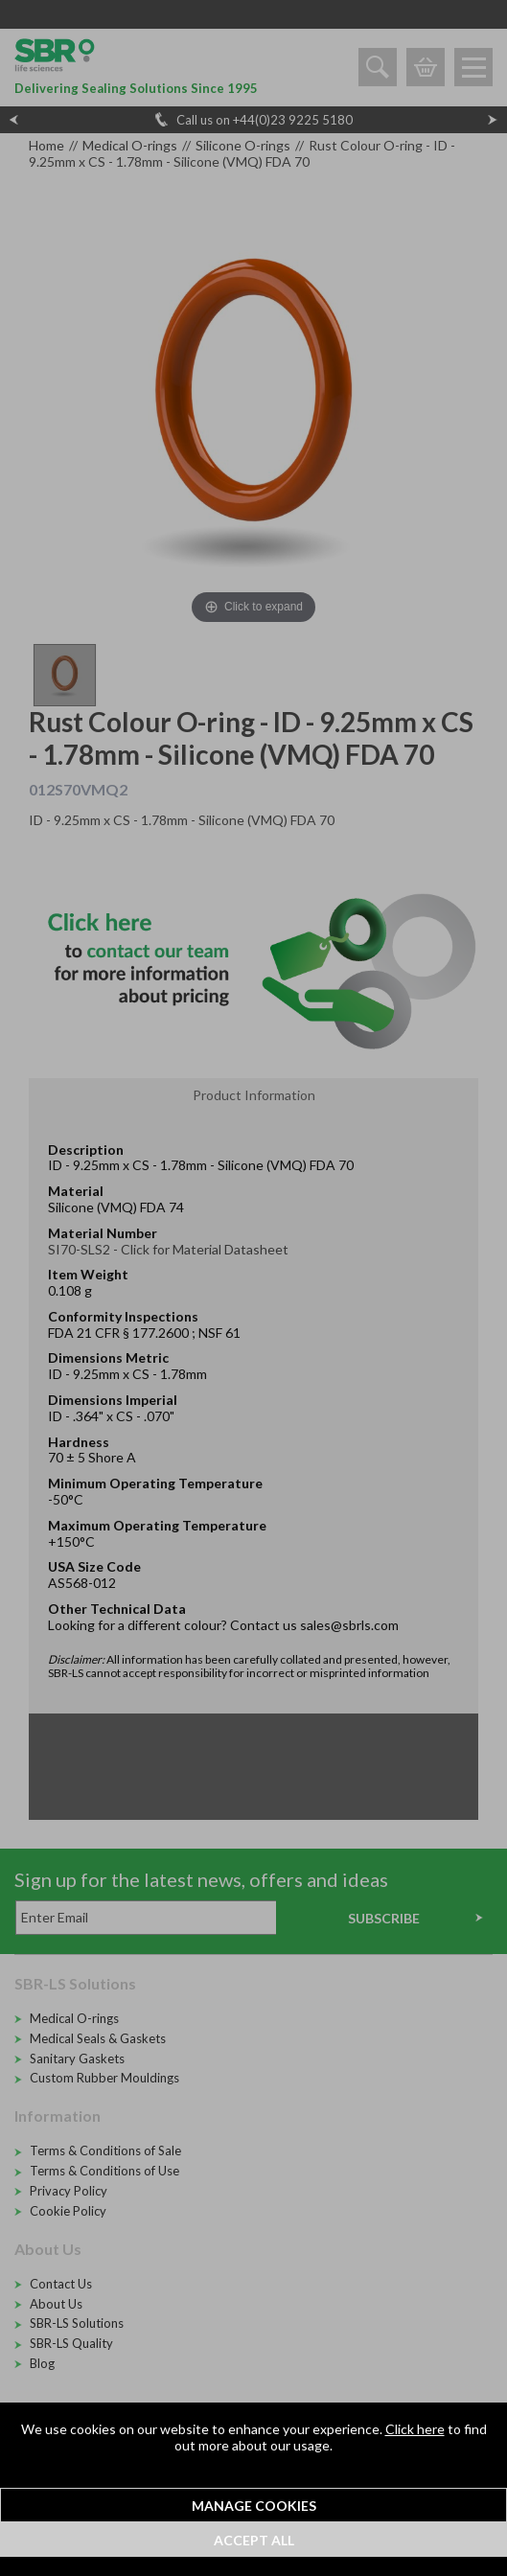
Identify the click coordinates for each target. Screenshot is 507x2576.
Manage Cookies (254, 2505)
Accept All (254, 2540)
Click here (415, 2429)
